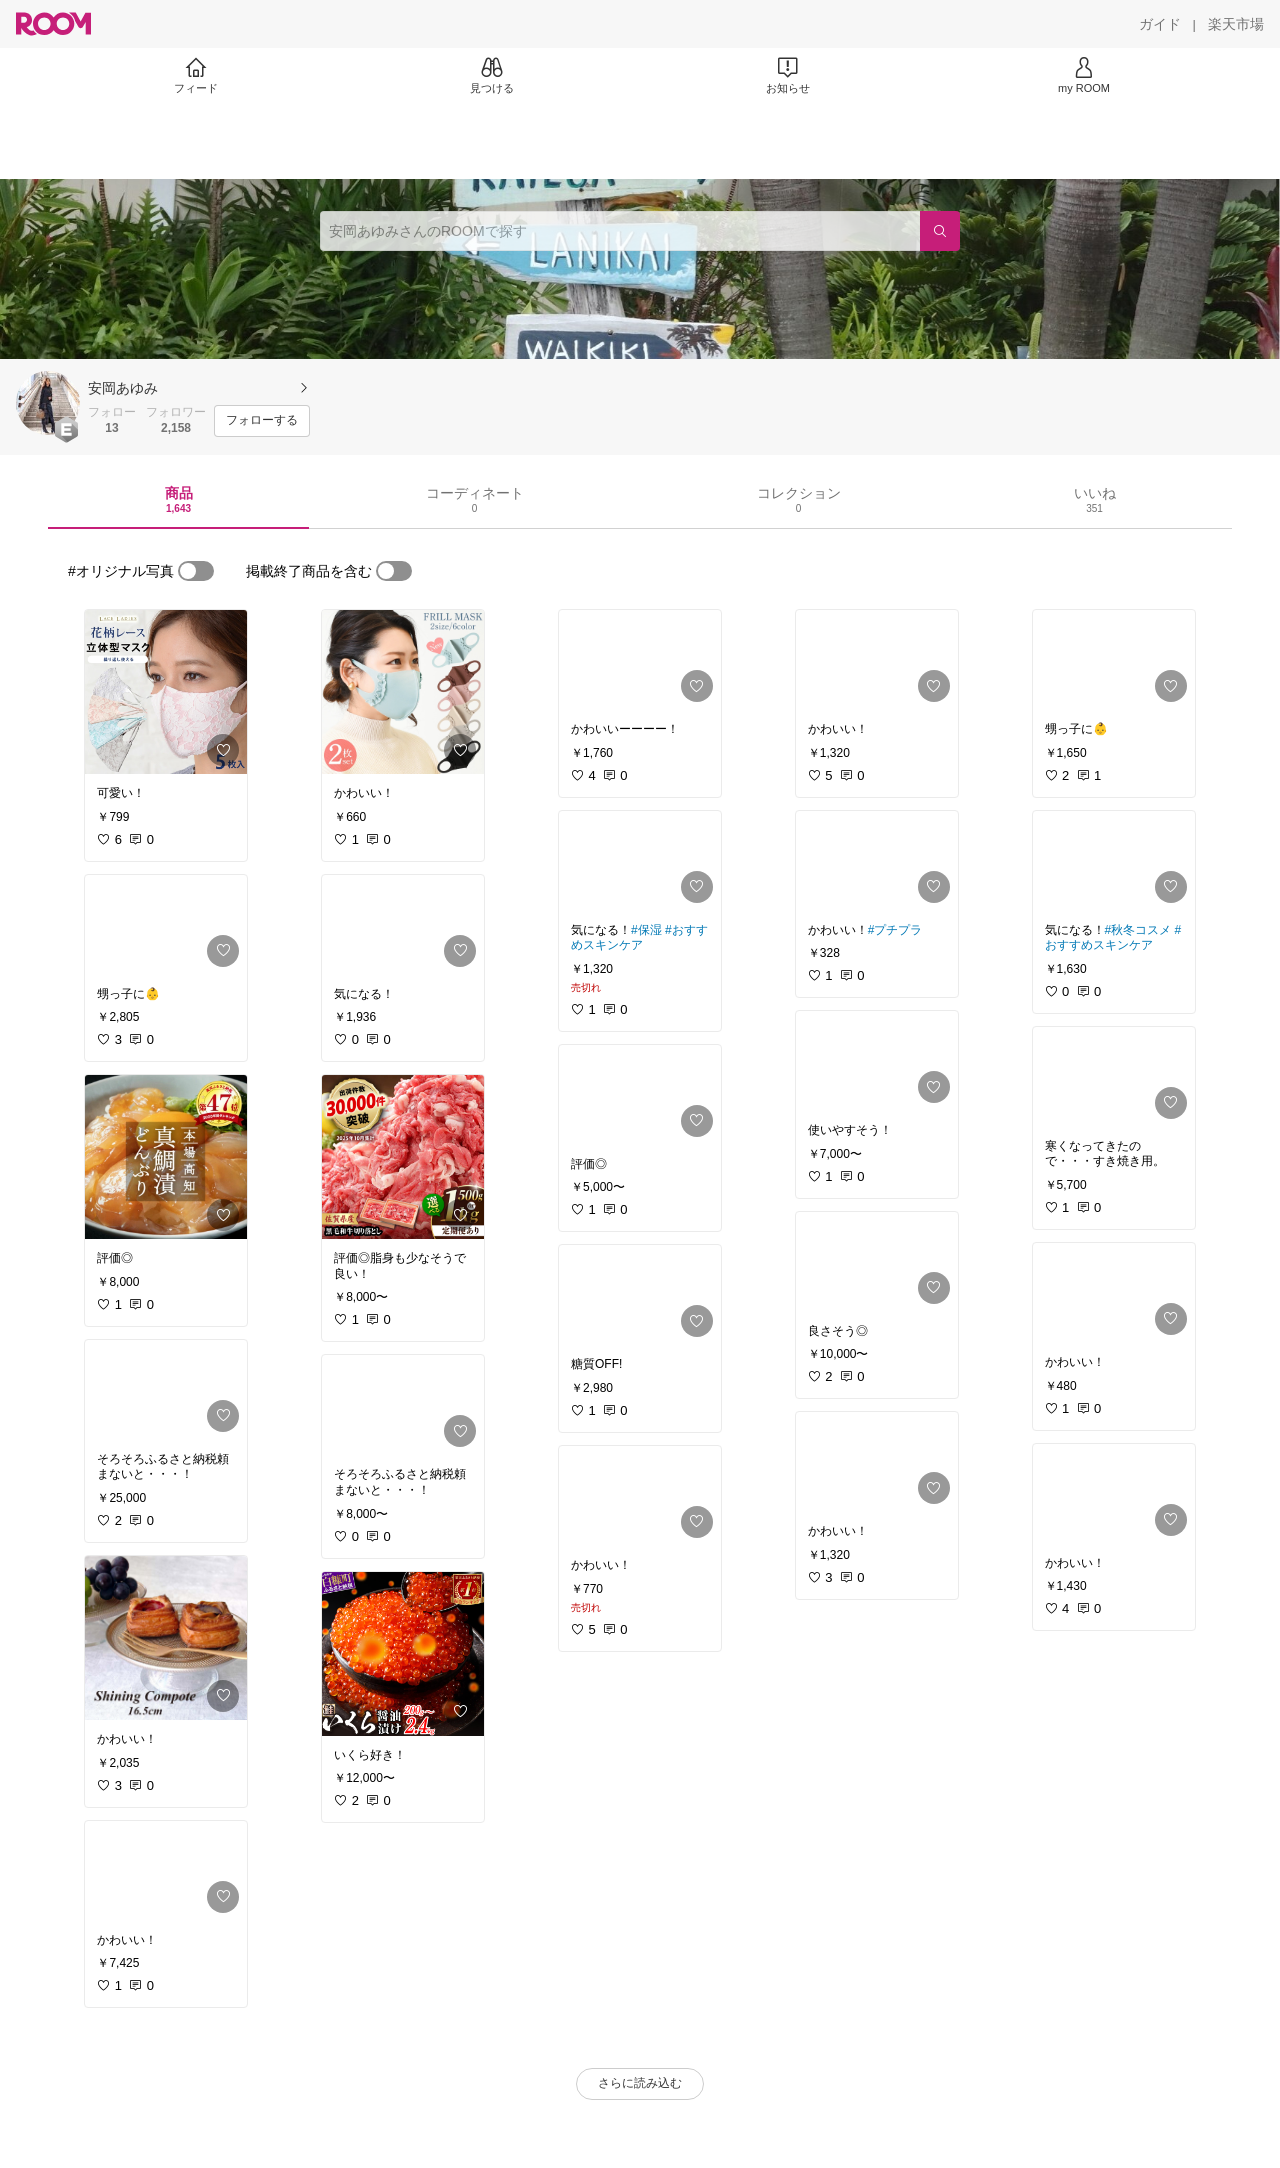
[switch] (196, 571)
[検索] (940, 231)
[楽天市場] (1236, 24)
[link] (166, 692)
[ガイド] (1160, 24)
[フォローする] (262, 421)
